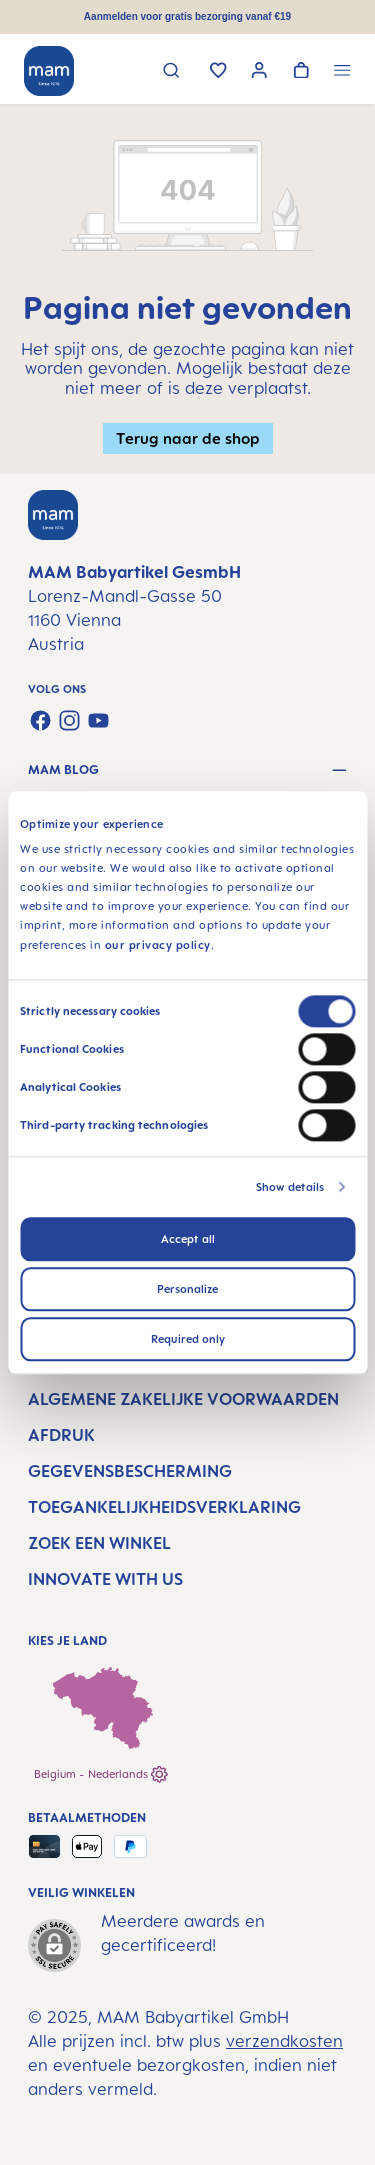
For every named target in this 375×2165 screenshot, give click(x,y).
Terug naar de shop (188, 438)
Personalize (187, 1289)
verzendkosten (284, 2041)
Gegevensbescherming (130, 1471)
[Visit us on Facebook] (40, 720)
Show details (290, 1187)
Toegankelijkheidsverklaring (164, 1507)
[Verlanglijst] (218, 72)
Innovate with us (105, 1579)
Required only (188, 1339)
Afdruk (61, 1435)
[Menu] (342, 72)
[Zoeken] (171, 72)
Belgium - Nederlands (101, 1774)
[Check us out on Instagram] (69, 720)
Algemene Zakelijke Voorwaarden (183, 1399)
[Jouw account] (259, 72)
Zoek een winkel (99, 1543)
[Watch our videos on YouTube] (98, 720)
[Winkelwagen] (301, 72)
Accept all (188, 1239)
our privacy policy (158, 945)
